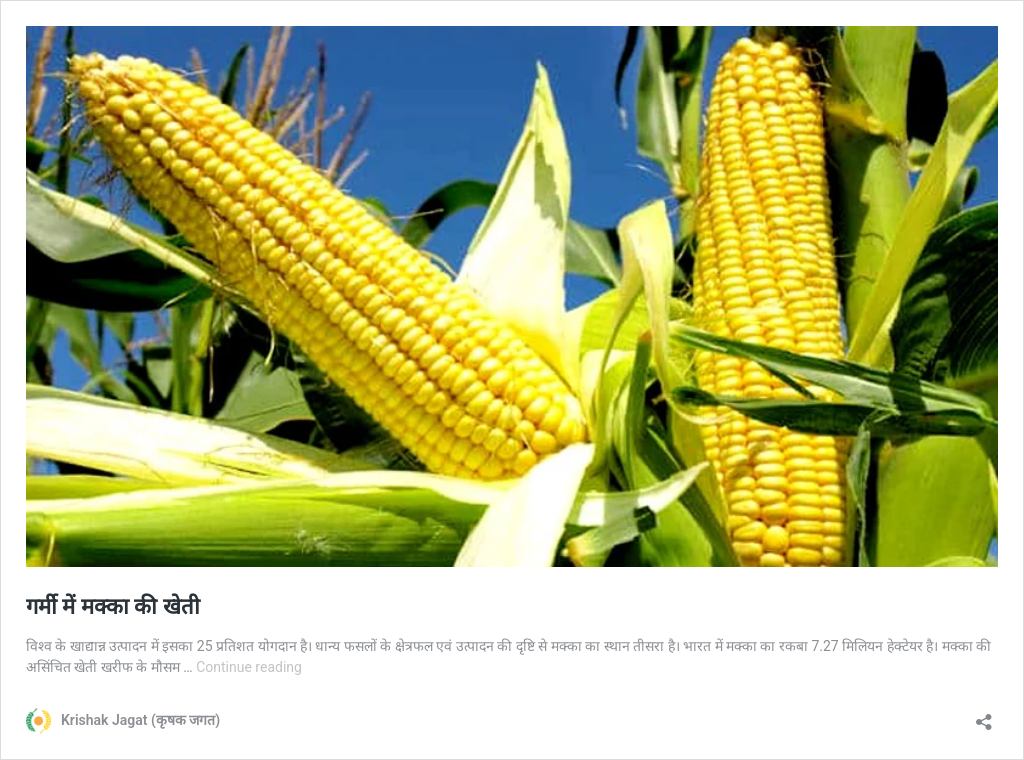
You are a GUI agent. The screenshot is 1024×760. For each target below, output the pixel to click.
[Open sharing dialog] (984, 715)
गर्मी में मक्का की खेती (113, 606)
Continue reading (249, 667)
